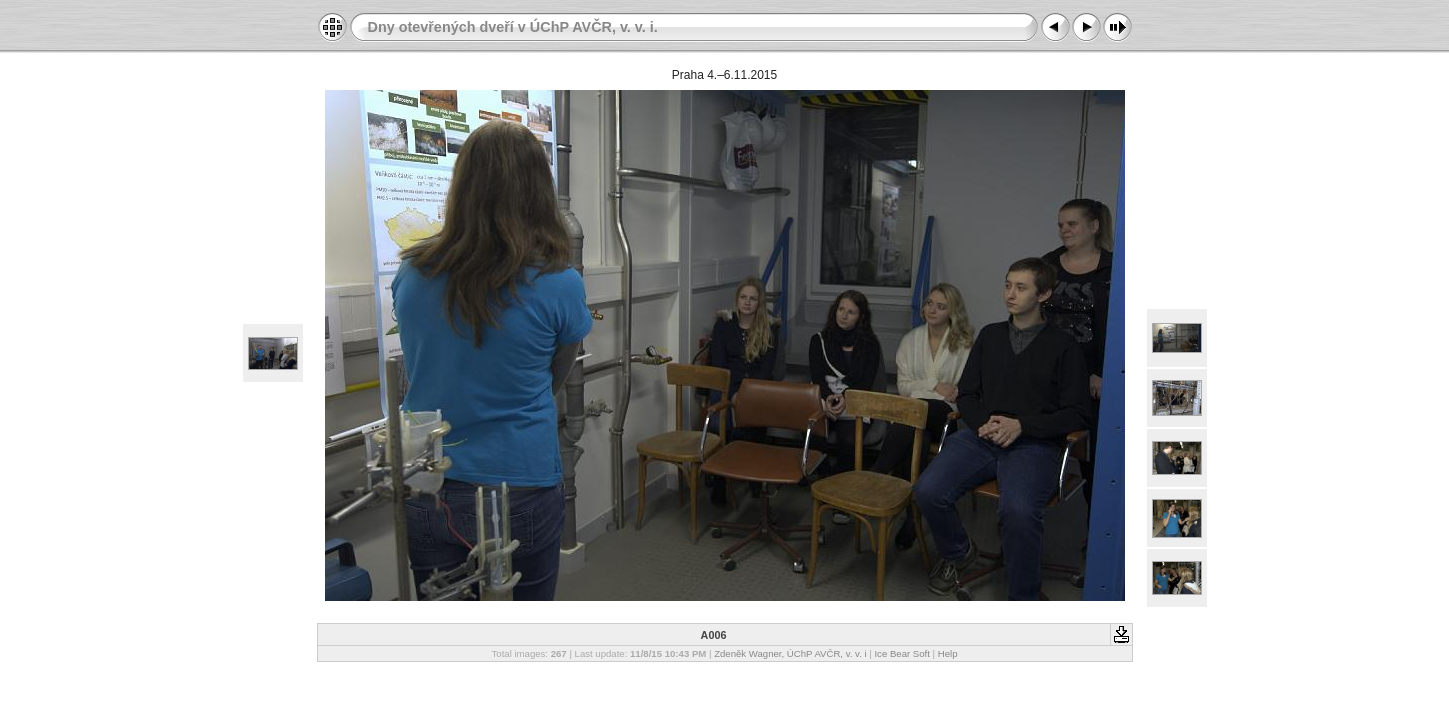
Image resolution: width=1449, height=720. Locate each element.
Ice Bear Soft (903, 653)
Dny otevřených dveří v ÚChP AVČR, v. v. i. (513, 27)
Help (948, 653)
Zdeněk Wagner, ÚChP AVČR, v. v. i (790, 653)
